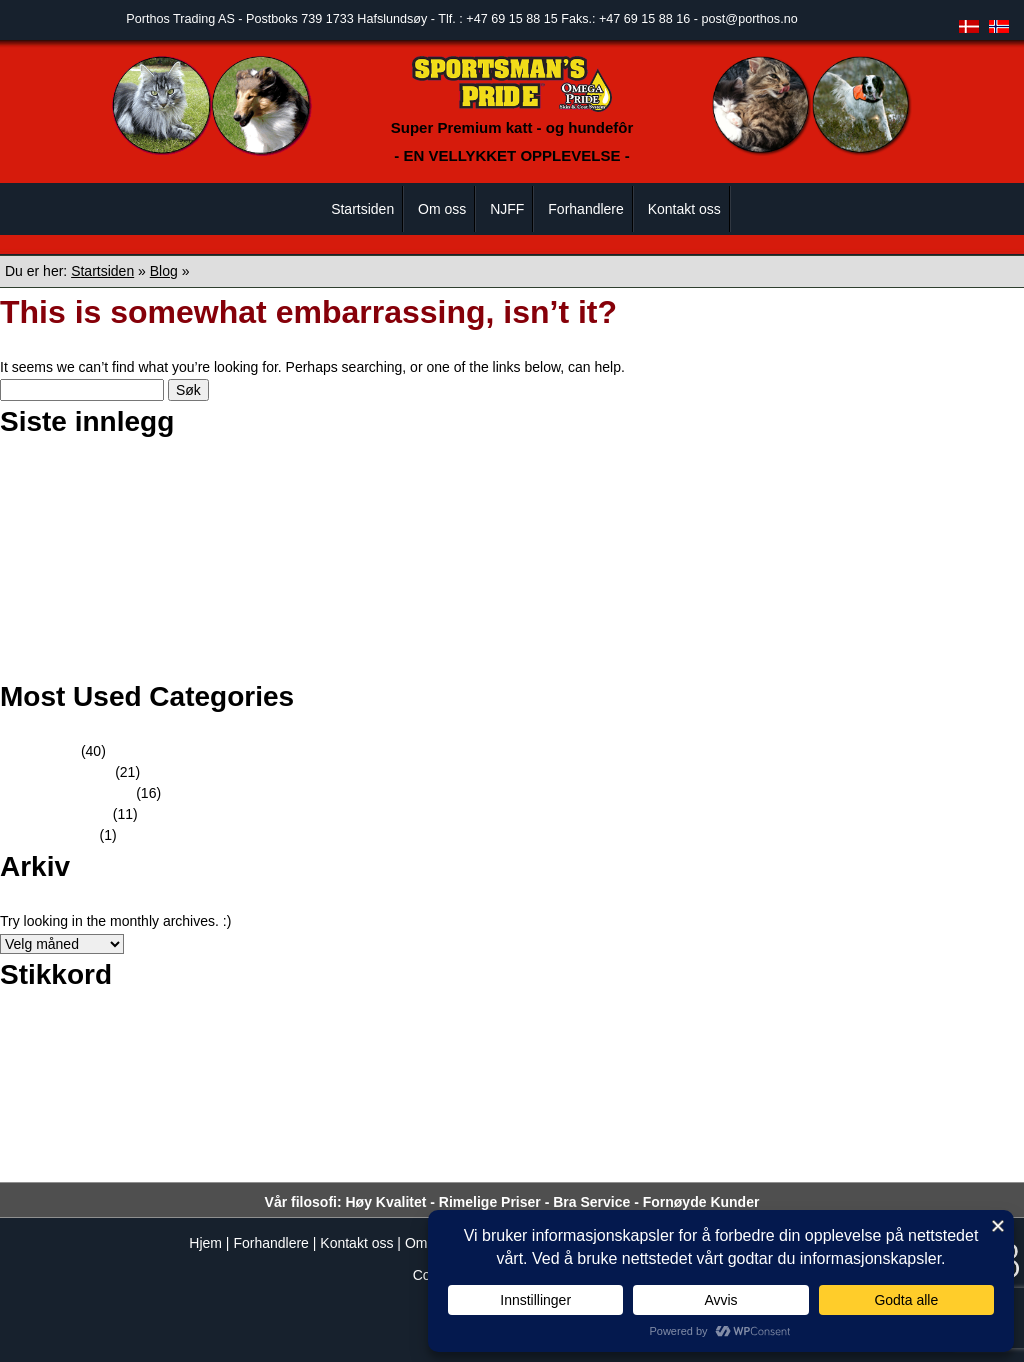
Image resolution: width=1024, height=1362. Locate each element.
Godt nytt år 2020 (82, 602)
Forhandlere (586, 209)
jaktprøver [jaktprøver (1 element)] (533, 1079)
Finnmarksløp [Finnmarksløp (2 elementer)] (712, 1038)
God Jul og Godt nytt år (100, 644)
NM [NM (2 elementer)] (970, 1078)
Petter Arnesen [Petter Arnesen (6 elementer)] (125, 1120)
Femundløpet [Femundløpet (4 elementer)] (623, 1037)
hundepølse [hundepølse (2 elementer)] (399, 1078)
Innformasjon (68, 814)
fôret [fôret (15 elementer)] (971, 1035)
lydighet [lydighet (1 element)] (848, 1079)
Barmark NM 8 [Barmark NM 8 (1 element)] (146, 1039)
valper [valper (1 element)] (759, 1166)
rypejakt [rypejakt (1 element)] (862, 1122)
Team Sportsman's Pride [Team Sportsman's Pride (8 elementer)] (493, 1163)
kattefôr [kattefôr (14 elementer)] (628, 1075)
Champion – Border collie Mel (120, 476)
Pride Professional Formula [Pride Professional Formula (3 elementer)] (555, 1121)
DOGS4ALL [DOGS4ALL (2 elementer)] (537, 1038)
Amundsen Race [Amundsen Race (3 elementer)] (54, 1038)
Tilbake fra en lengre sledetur (118, 665)
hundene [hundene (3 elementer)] (332, 1078)
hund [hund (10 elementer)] (22, 1076)
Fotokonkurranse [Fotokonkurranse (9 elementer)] (870, 1036)
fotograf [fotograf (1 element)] (774, 1039)
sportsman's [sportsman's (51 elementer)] (200, 1159)
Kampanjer (62, 835)
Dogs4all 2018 (73, 623)
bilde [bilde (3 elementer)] (328, 1038)
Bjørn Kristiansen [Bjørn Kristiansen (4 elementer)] (438, 1037)
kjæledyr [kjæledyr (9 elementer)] (706, 1076)
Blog (164, 271)
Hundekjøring (69, 772)
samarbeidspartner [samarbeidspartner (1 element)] (929, 1122)
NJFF (507, 209)
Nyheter (52, 751)
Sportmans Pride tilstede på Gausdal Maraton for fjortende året (223, 560)
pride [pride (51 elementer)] (430, 1115)
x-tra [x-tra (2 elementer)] (881, 1165)
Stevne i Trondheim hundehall (120, 539)
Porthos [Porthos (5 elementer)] (365, 1120)
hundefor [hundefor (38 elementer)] (103, 1073)
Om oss (442, 209)
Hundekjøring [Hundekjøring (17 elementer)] (231, 1075)
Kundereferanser (80, 793)
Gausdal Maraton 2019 (99, 581)
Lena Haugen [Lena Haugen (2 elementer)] (787, 1078)
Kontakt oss (684, 209)
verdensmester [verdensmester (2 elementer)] (821, 1165)
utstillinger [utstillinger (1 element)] (717, 1166)
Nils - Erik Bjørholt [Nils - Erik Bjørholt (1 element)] (913, 1079)
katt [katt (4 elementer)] (574, 1077)
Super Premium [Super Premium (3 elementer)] (334, 1165)
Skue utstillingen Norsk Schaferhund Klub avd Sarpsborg (204, 497)
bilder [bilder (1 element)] (361, 1039)
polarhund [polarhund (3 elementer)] (299, 1121)
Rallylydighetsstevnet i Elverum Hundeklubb (164, 518)
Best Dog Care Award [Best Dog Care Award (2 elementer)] (246, 1038)
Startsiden (362, 209)
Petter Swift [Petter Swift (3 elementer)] (225, 1121)
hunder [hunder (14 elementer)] (471, 1075)
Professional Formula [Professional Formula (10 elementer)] (743, 1119)
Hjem (205, 1243)
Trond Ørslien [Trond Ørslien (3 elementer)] (645, 1165)
